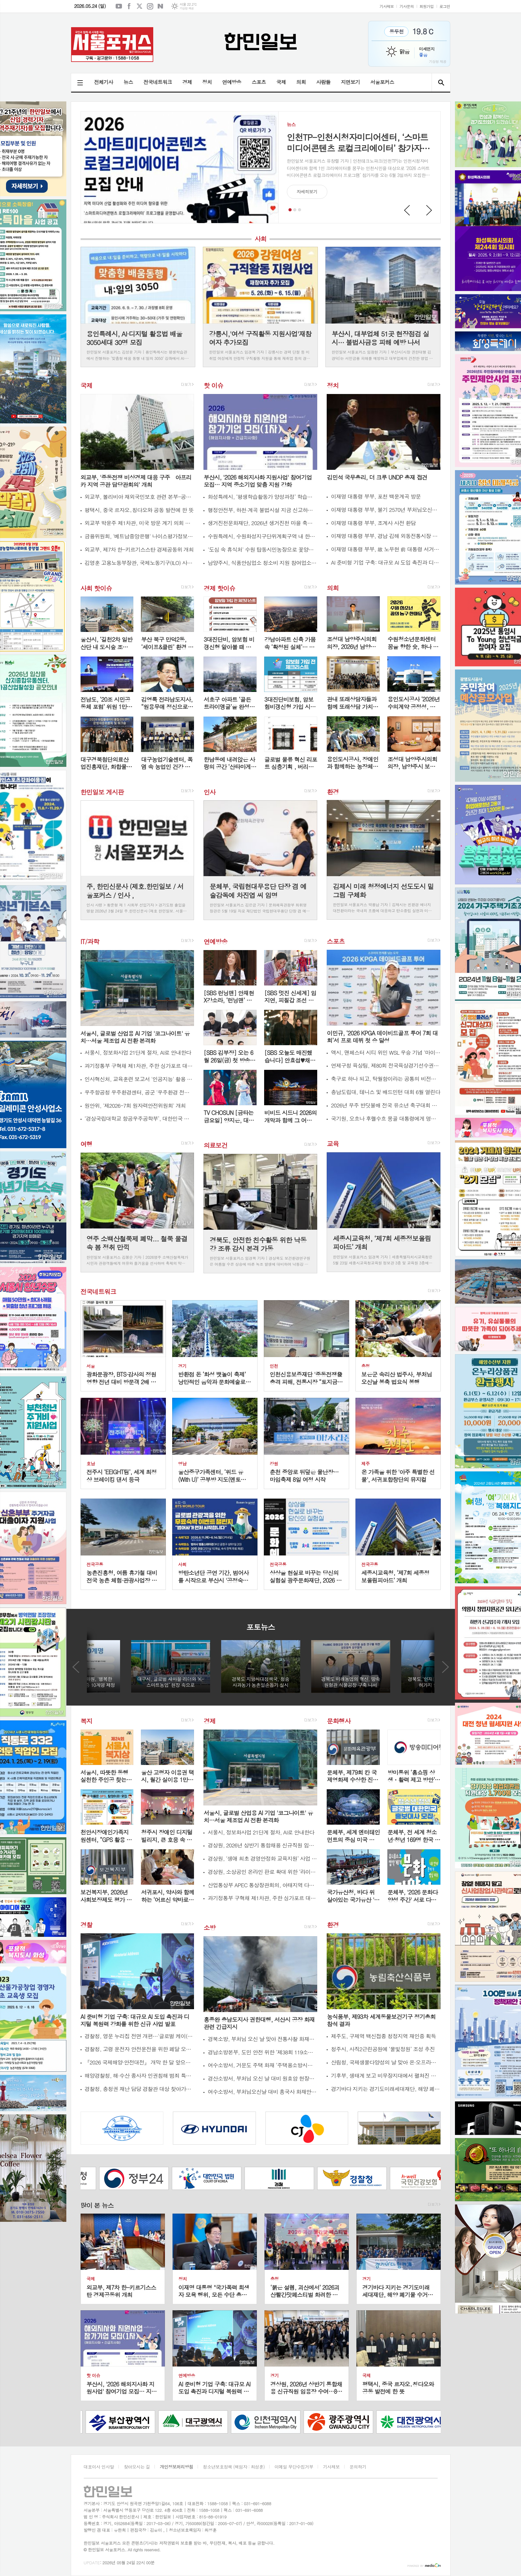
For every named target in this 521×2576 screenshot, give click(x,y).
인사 (209, 791)
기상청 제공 (186, 8)
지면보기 (350, 82)
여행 (87, 1144)
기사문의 (406, 6)
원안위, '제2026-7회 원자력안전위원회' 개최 (135, 1105)
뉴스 (128, 82)
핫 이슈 (213, 385)
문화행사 (338, 1720)
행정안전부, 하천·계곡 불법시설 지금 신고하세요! (262, 510)
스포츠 (258, 82)
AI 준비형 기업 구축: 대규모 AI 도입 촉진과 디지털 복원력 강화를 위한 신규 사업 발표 (385, 562)
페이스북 (129, 6)
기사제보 (386, 6)
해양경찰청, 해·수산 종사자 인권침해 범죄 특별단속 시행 (139, 2075)
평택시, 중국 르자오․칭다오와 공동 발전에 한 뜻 (139, 510)
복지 (87, 1720)
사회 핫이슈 (96, 587)
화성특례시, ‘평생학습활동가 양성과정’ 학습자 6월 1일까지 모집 (262, 496)
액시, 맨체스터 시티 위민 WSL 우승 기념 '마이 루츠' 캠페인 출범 (385, 1052)
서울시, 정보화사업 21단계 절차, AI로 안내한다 (138, 1052)
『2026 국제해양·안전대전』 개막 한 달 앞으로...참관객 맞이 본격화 (139, 2062)
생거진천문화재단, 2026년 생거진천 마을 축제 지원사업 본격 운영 (262, 523)
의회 (301, 82)
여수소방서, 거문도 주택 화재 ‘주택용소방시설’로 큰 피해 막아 (262, 2065)
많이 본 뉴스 (97, 2204)
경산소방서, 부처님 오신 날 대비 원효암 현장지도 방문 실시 (262, 2078)
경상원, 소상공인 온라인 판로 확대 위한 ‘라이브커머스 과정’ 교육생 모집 (262, 1872)
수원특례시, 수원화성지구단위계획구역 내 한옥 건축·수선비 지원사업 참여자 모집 (262, 536)
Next (429, 210)
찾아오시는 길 (137, 2467)
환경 (333, 791)
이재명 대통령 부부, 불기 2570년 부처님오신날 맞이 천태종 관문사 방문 (385, 509)
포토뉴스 (260, 1626)
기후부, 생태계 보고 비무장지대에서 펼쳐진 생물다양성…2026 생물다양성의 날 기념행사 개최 (385, 2075)
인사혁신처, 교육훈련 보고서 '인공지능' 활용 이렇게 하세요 (139, 1079)
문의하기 (357, 2467)
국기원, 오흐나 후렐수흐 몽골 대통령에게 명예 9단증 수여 (385, 1118)
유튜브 (119, 6)
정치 (207, 82)
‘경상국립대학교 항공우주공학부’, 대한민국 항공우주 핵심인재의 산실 (139, 1118)
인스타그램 (150, 6)
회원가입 (427, 6)
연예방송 (231, 82)
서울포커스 (382, 82)
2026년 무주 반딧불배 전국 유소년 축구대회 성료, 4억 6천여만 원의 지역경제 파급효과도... (385, 1105)
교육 (333, 1143)
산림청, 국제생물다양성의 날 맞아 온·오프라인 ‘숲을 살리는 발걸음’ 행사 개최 (385, 2062)
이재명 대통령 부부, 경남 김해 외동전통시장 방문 (385, 536)
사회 (261, 239)
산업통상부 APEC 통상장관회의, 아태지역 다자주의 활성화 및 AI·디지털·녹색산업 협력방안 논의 (262, 1885)
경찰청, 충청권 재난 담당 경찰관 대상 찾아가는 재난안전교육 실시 (139, 2089)
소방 (209, 1927)
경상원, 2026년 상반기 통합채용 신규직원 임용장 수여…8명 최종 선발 (262, 1845)
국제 (281, 82)
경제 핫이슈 (219, 587)
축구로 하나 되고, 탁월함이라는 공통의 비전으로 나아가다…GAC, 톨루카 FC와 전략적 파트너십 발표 (385, 1078)
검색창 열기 (441, 82)
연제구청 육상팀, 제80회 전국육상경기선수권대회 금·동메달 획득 (385, 1065)
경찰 (87, 1924)
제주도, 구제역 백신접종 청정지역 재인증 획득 (383, 2036)
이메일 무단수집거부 (294, 2467)
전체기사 (103, 82)
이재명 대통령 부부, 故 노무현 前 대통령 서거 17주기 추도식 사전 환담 (385, 549)
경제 (187, 82)
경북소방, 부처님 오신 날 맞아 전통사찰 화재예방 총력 (262, 2039)
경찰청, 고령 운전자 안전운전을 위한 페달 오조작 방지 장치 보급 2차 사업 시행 (139, 2049)
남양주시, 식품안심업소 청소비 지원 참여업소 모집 (262, 563)
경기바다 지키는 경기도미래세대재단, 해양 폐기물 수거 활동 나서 (385, 2089)
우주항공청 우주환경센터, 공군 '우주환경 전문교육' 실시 (139, 1092)
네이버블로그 (160, 6)
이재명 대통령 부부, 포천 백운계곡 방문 (376, 496)
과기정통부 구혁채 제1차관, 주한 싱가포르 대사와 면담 (139, 1066)
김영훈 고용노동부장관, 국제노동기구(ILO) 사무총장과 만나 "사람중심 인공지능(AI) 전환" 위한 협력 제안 (139, 563)
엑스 (139, 6)
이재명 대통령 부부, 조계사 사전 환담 (373, 523)
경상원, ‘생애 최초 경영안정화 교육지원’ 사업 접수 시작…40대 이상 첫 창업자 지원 (262, 1858)
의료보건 (215, 1145)
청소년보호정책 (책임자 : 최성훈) (233, 2467)
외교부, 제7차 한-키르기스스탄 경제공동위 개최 (139, 549)
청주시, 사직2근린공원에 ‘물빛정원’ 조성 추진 (382, 2049)
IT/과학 (90, 941)
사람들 (323, 82)
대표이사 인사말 (99, 2467)
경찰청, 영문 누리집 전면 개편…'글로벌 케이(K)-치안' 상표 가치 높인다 (139, 2036)
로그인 (444, 6)
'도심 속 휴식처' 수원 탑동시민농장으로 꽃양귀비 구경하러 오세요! (262, 549)
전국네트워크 (157, 82)
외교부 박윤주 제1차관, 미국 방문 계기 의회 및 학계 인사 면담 (139, 523)
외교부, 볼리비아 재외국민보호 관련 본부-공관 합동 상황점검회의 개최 (139, 496)
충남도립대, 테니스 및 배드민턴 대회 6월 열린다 (385, 1092)
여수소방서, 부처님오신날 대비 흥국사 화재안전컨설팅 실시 (262, 2091)
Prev (407, 210)
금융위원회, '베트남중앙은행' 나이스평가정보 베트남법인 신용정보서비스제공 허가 (139, 536)
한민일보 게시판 (102, 791)
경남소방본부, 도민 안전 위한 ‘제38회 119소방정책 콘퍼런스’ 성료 (262, 2052)
